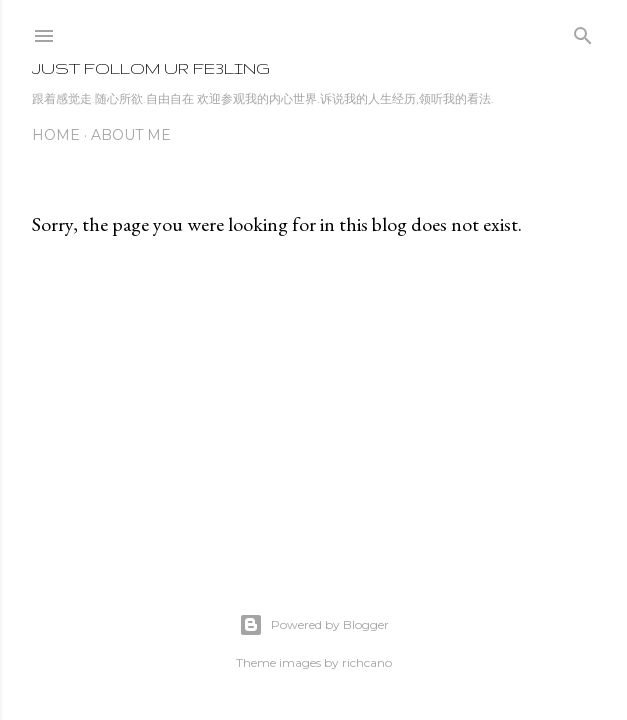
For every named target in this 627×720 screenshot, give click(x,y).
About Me (131, 135)
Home (56, 135)
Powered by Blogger (314, 625)
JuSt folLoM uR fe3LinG (151, 68)
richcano (367, 662)
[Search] (583, 31)
